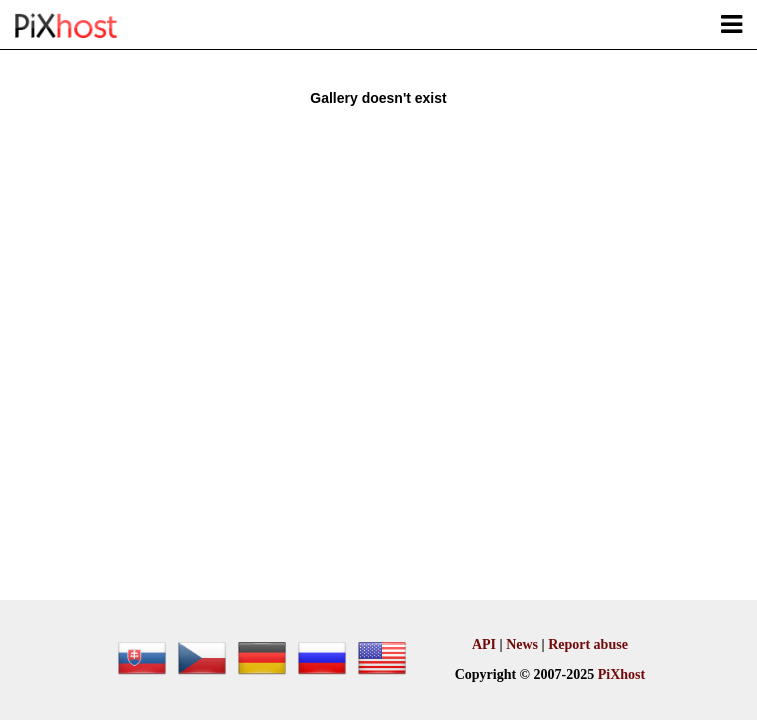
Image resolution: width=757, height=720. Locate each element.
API (484, 644)
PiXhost (621, 674)
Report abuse (588, 644)
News (522, 644)
